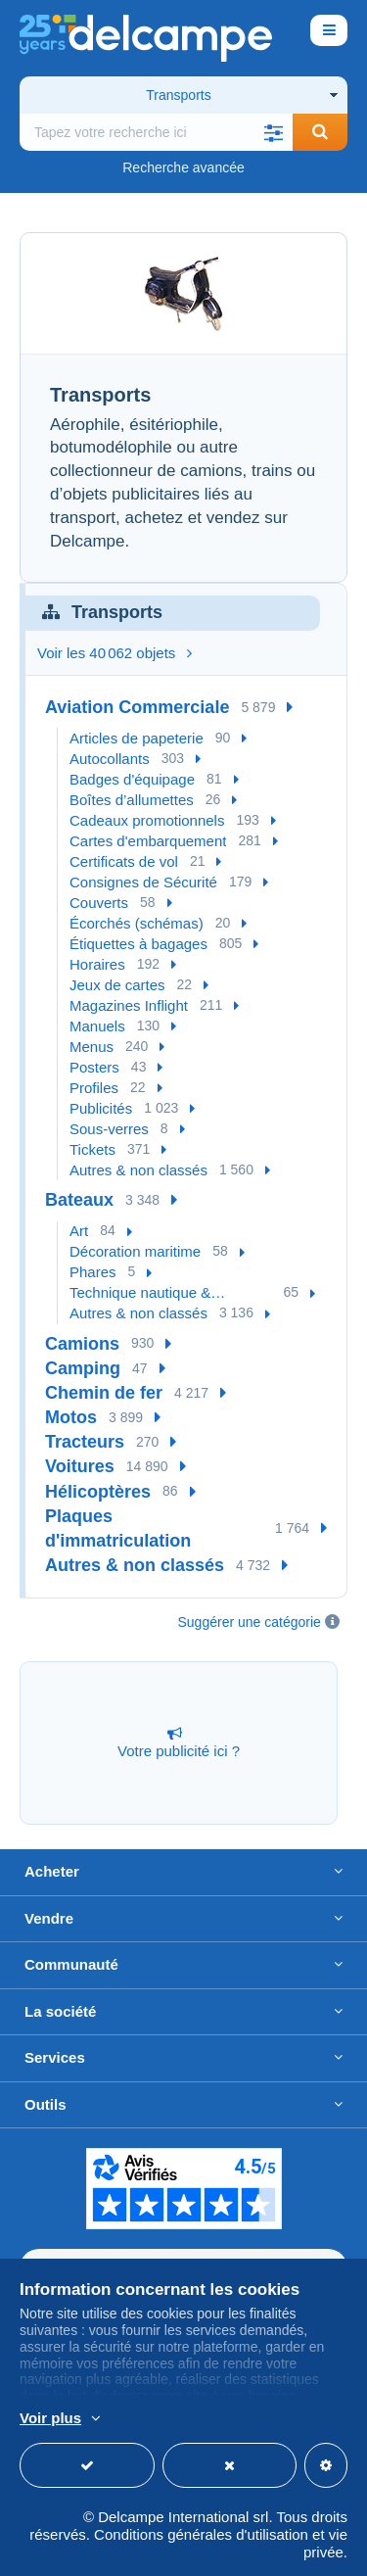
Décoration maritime (135, 1251)
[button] (273, 132)
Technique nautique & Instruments (139, 1293)
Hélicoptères (98, 1492)
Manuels (97, 1026)
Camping (82, 1368)
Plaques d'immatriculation (118, 1528)
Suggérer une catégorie (249, 1622)
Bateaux (79, 1200)
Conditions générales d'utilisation (201, 2534)
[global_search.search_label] (156, 132)
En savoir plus (281, 2419)
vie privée (325, 2543)
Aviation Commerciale (137, 707)
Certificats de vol (123, 861)
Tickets (92, 1149)
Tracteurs (84, 1442)
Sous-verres (109, 1129)
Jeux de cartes (117, 985)
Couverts (98, 902)
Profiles (93, 1087)
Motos (71, 1417)
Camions (82, 1344)
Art (78, 1230)
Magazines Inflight (128, 1005)
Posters (94, 1067)
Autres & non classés (138, 1170)
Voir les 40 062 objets (114, 652)
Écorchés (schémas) (136, 923)
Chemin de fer (103, 1393)
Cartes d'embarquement (147, 841)
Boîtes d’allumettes (131, 799)
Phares (92, 1272)
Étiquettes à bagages (138, 943)
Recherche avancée (183, 167)
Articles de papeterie (136, 738)
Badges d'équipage (132, 779)
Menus (91, 1046)
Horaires (97, 964)
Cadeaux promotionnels (146, 820)
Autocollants (109, 758)
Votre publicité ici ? (178, 1742)
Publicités (100, 1108)
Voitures (80, 1466)
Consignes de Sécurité (143, 882)
